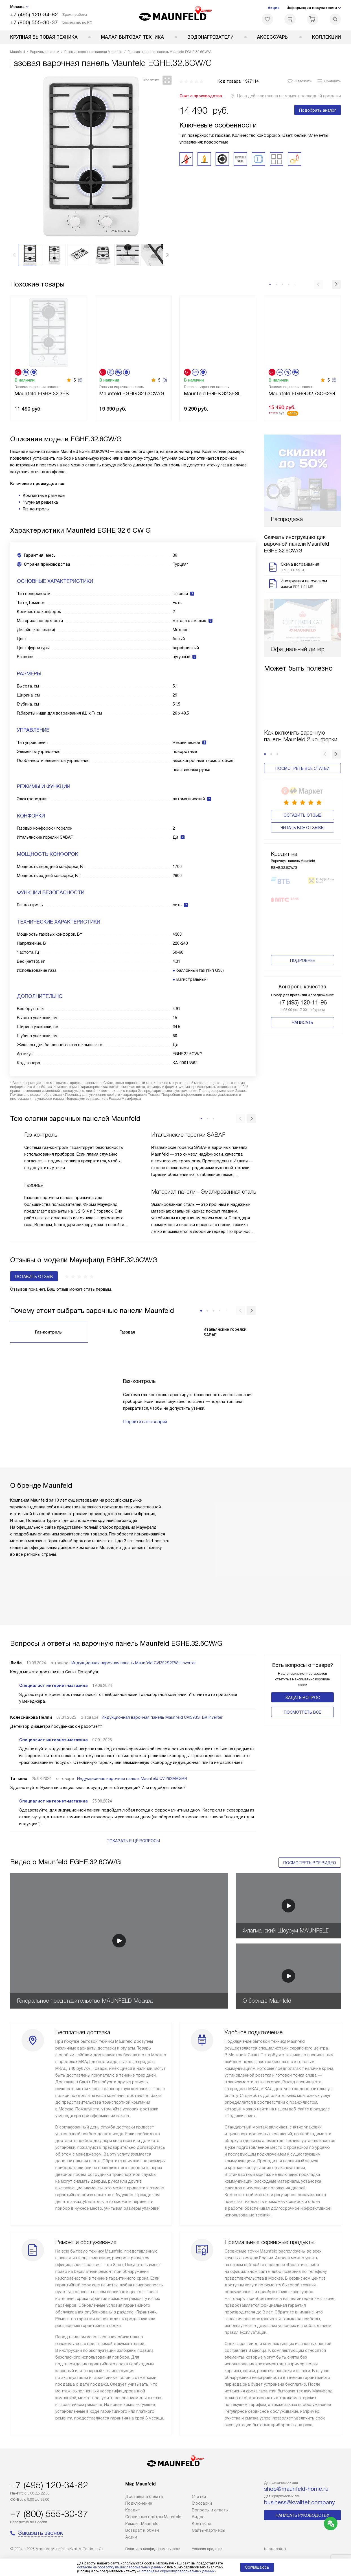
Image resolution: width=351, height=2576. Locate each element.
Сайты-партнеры (208, 2530)
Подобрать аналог (317, 110)
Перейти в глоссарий (145, 1421)
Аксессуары (273, 37)
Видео (198, 2517)
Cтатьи (199, 2496)
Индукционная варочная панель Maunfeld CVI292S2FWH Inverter (133, 1663)
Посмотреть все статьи (302, 733)
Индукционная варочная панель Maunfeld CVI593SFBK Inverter (162, 1717)
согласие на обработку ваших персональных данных (120, 2567)
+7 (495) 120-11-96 (302, 959)
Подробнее (302, 917)
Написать (302, 979)
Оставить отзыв (303, 778)
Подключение (138, 2503)
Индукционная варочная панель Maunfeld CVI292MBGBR (132, 1778)
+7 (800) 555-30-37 (34, 22)
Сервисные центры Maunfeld (153, 2517)
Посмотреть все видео (309, 1863)
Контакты (201, 2523)
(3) (80, 380)
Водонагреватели (210, 37)
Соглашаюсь (257, 2567)
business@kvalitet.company (299, 2502)
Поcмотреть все (302, 1712)
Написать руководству (302, 2515)
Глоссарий (202, 2503)
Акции (274, 8)
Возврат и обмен (142, 2530)
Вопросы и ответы (210, 2510)
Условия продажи (207, 2549)
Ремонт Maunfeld (142, 2523)
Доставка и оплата (144, 2496)
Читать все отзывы (302, 790)
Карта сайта (275, 2549)
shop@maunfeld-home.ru (296, 2489)
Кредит (132, 2510)
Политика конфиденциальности (152, 2549)
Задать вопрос (302, 1697)
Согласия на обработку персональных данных (176, 2571)
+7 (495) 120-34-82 (34, 14)
